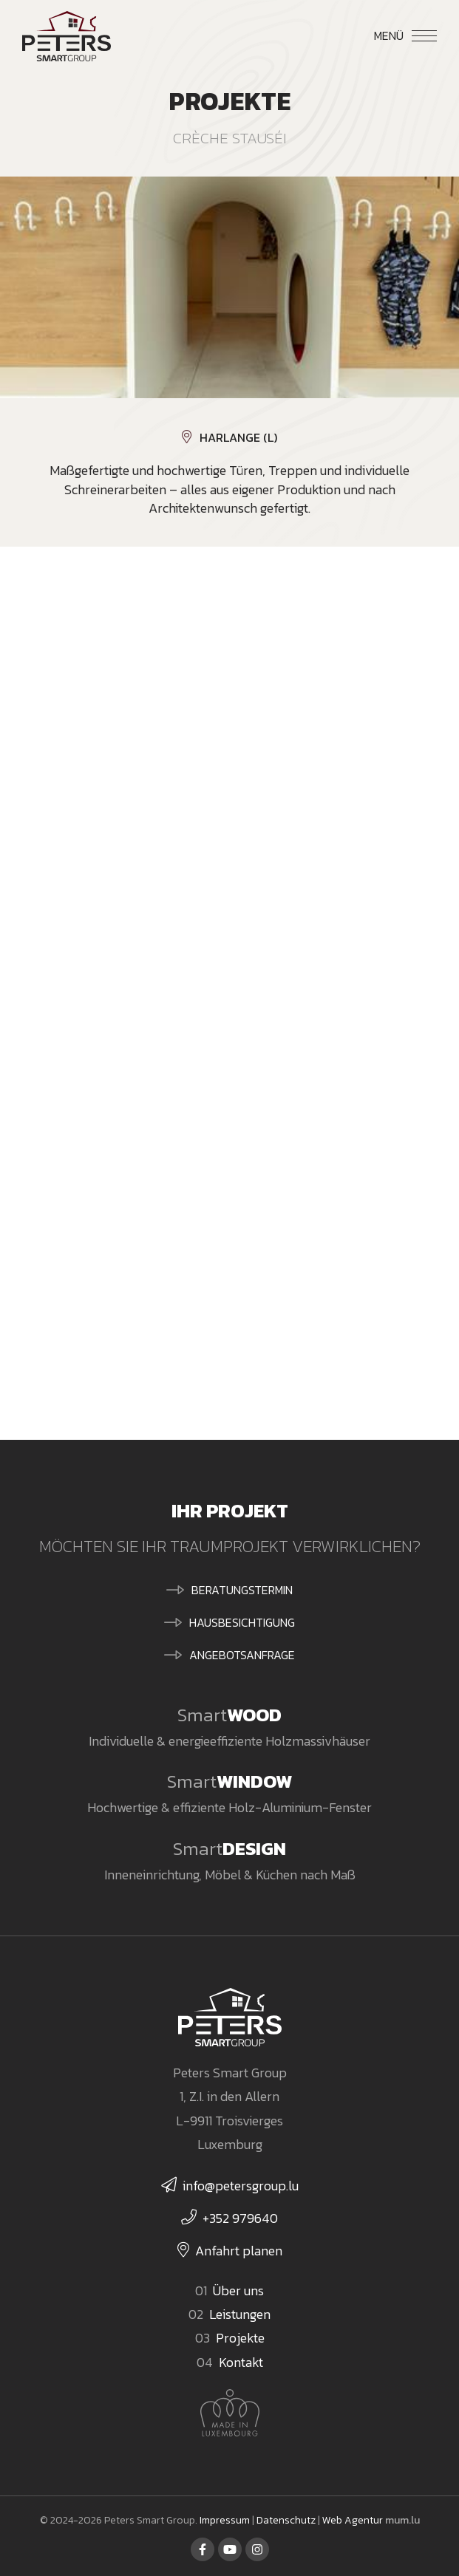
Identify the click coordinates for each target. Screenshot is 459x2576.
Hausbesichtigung (242, 1622)
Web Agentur (352, 2520)
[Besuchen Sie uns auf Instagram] (257, 2549)
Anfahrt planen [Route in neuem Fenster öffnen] (238, 2251)
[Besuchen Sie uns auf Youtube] (230, 2549)
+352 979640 (240, 2218)
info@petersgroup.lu (241, 2186)
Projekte (240, 2338)
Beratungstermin (242, 1590)
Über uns (238, 2290)
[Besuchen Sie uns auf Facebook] (202, 2549)
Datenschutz (286, 2520)
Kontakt (241, 2362)
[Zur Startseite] (66, 36)
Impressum (225, 2520)
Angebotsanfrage (242, 1655)
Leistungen (240, 2314)
